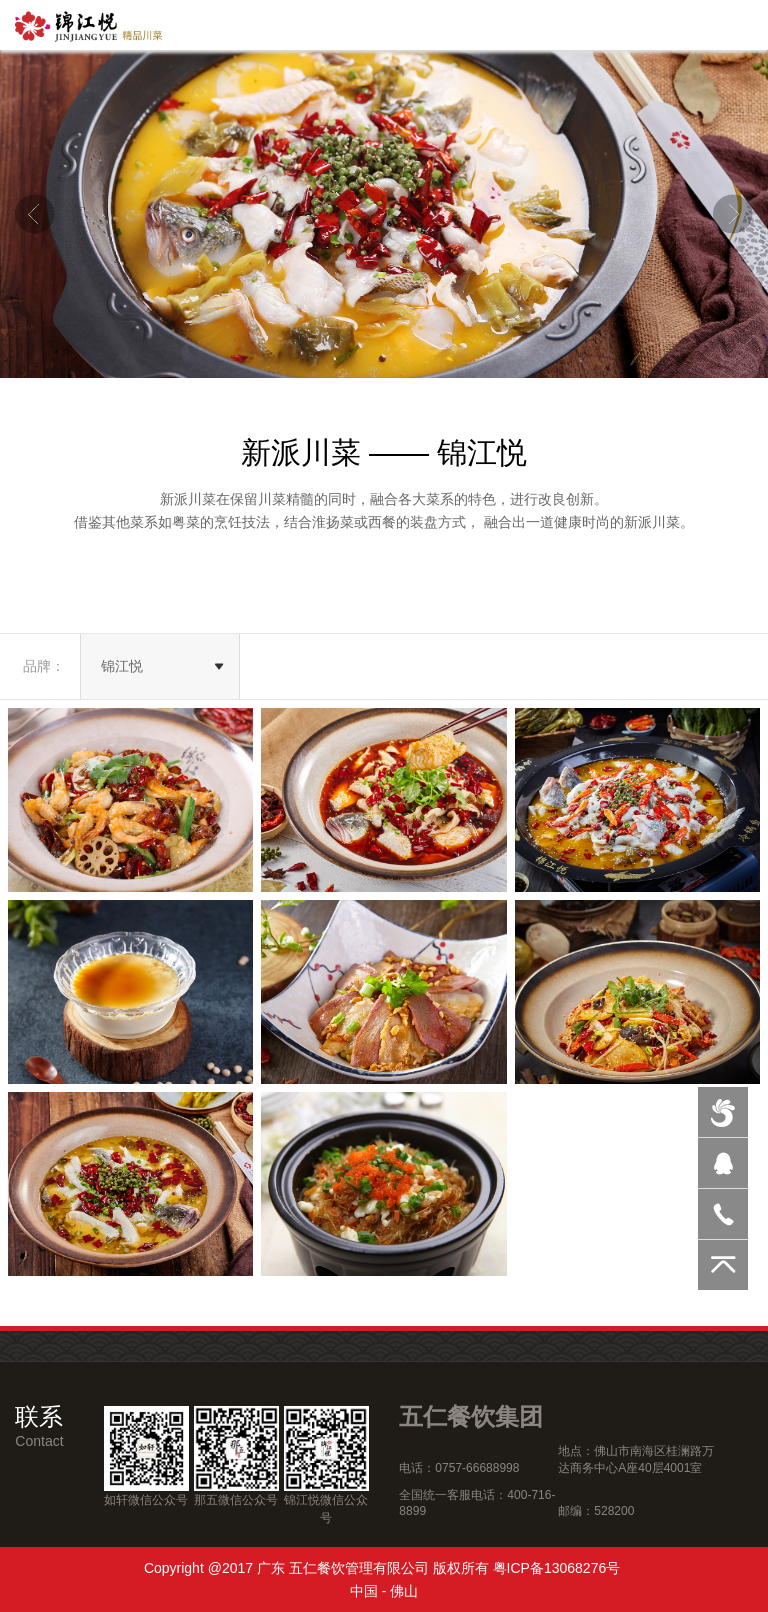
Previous (35, 214)
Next (733, 214)
